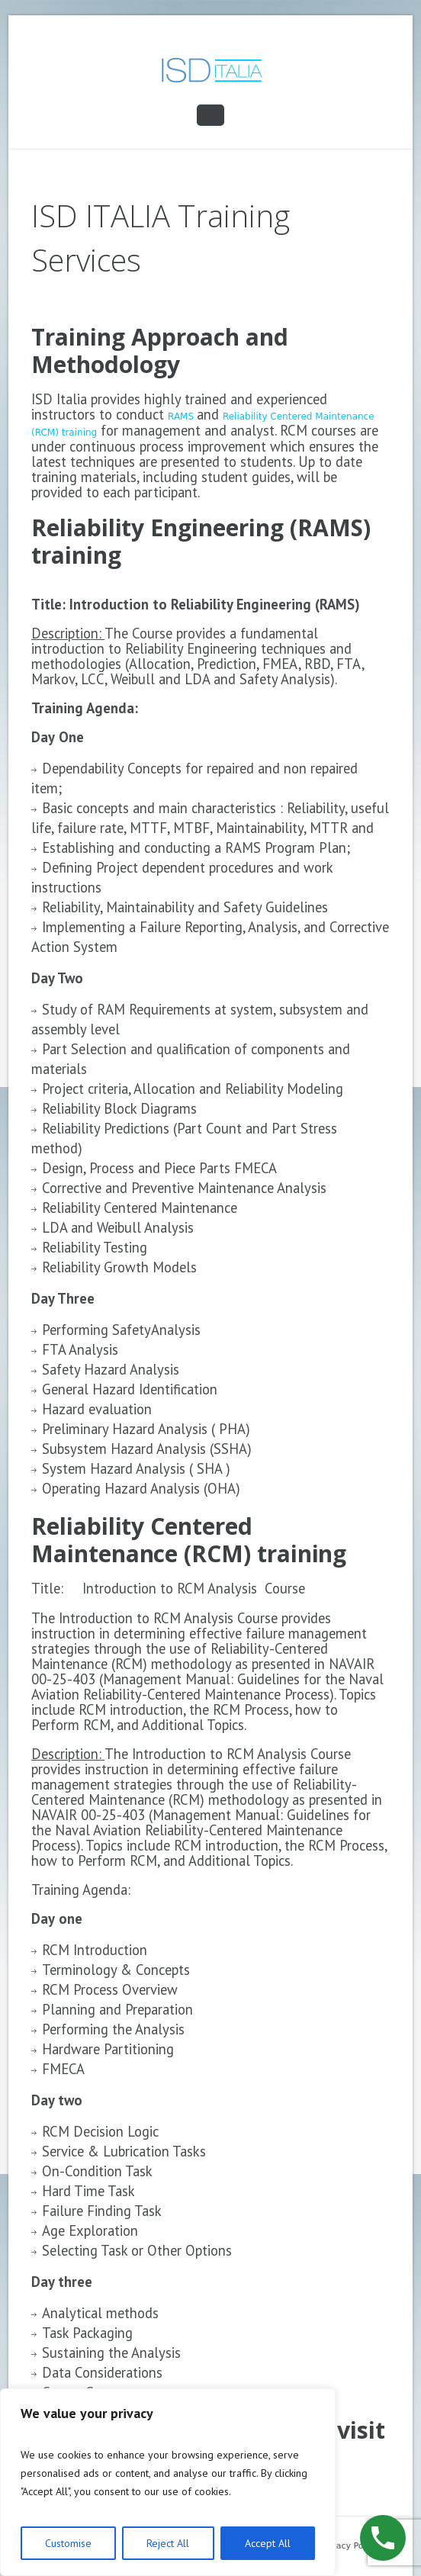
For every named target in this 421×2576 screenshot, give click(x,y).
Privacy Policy (349, 2546)
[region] (168, 2482)
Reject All (167, 2543)
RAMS (182, 416)
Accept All (268, 2543)
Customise (68, 2543)
